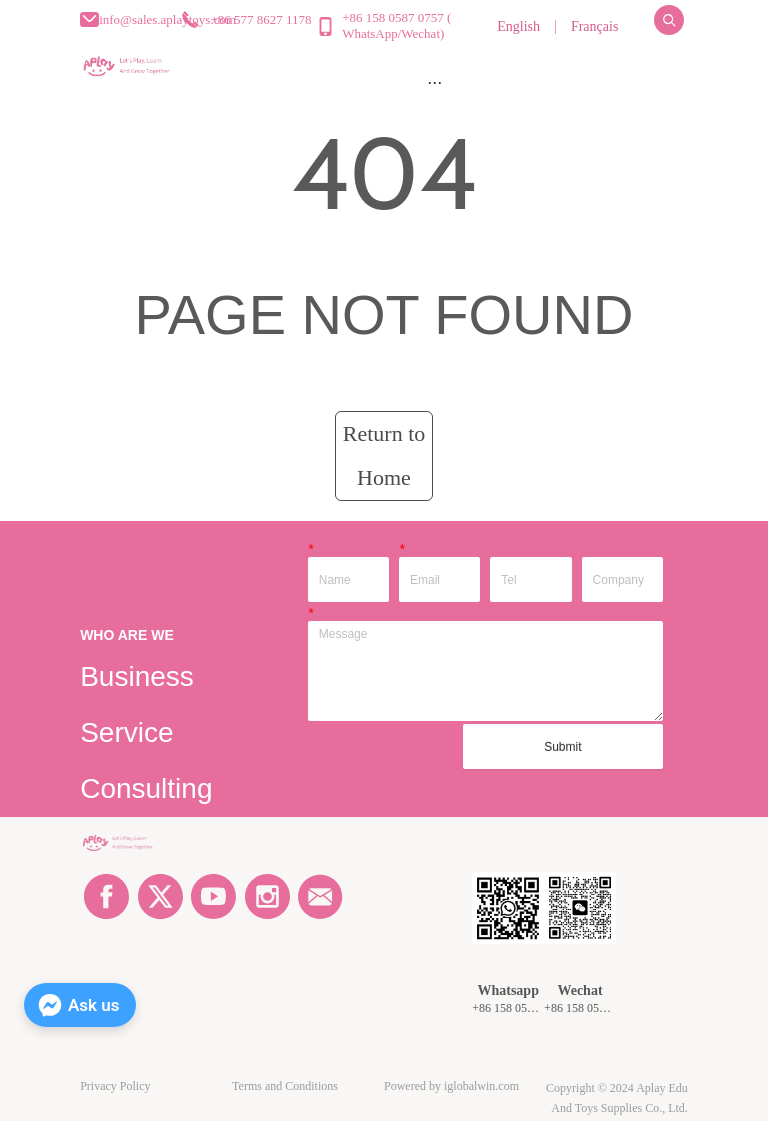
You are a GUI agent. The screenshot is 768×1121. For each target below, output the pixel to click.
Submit (562, 747)
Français (594, 26)
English (518, 26)
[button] (434, 82)
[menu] (434, 82)
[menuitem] (434, 82)
